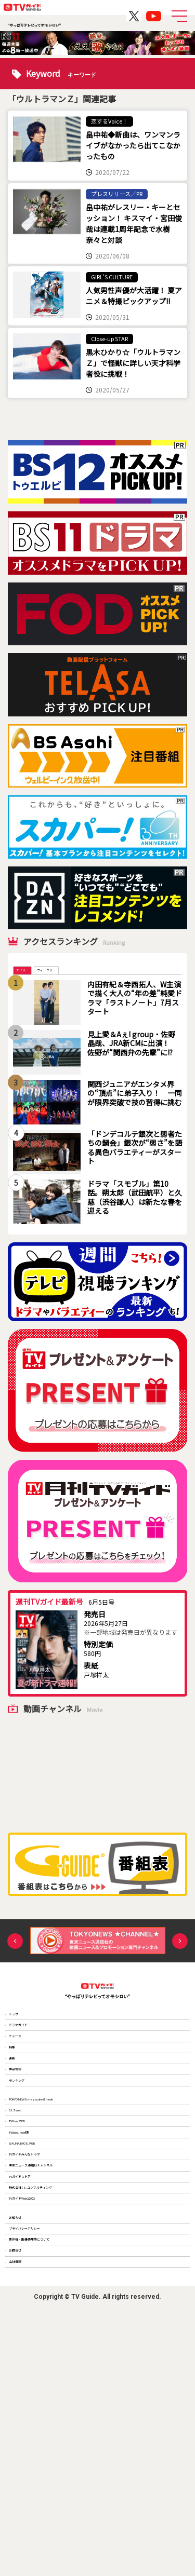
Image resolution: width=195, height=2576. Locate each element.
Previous (15, 1955)
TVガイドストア (35, 2358)
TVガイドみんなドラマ (44, 2313)
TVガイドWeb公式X (41, 2403)
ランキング (28, 2170)
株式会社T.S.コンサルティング (55, 2380)
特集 (19, 2102)
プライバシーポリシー (44, 2456)
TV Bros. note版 (36, 2268)
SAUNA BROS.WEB (40, 2290)
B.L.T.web (27, 2223)
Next (180, 1955)
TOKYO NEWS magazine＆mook (61, 2200)
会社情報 (25, 2524)
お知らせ (25, 2433)
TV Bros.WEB (31, 2245)
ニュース (25, 2079)
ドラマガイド (31, 2057)
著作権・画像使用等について (53, 2479)
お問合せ (25, 2501)
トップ (22, 2034)
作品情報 (25, 2147)
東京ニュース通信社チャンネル (56, 2335)
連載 (19, 2125)
